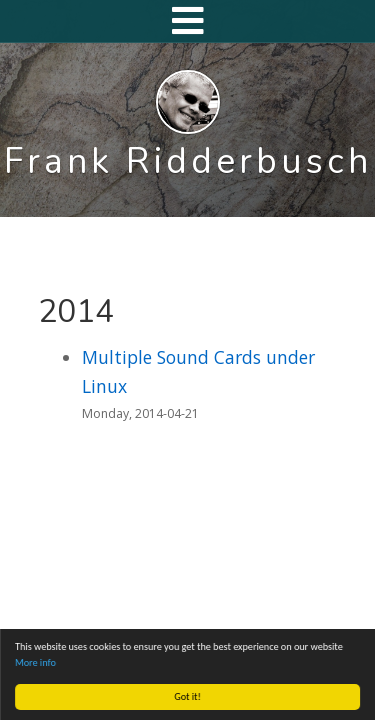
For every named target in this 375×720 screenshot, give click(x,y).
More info (35, 662)
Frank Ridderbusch (188, 161)
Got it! (188, 696)
